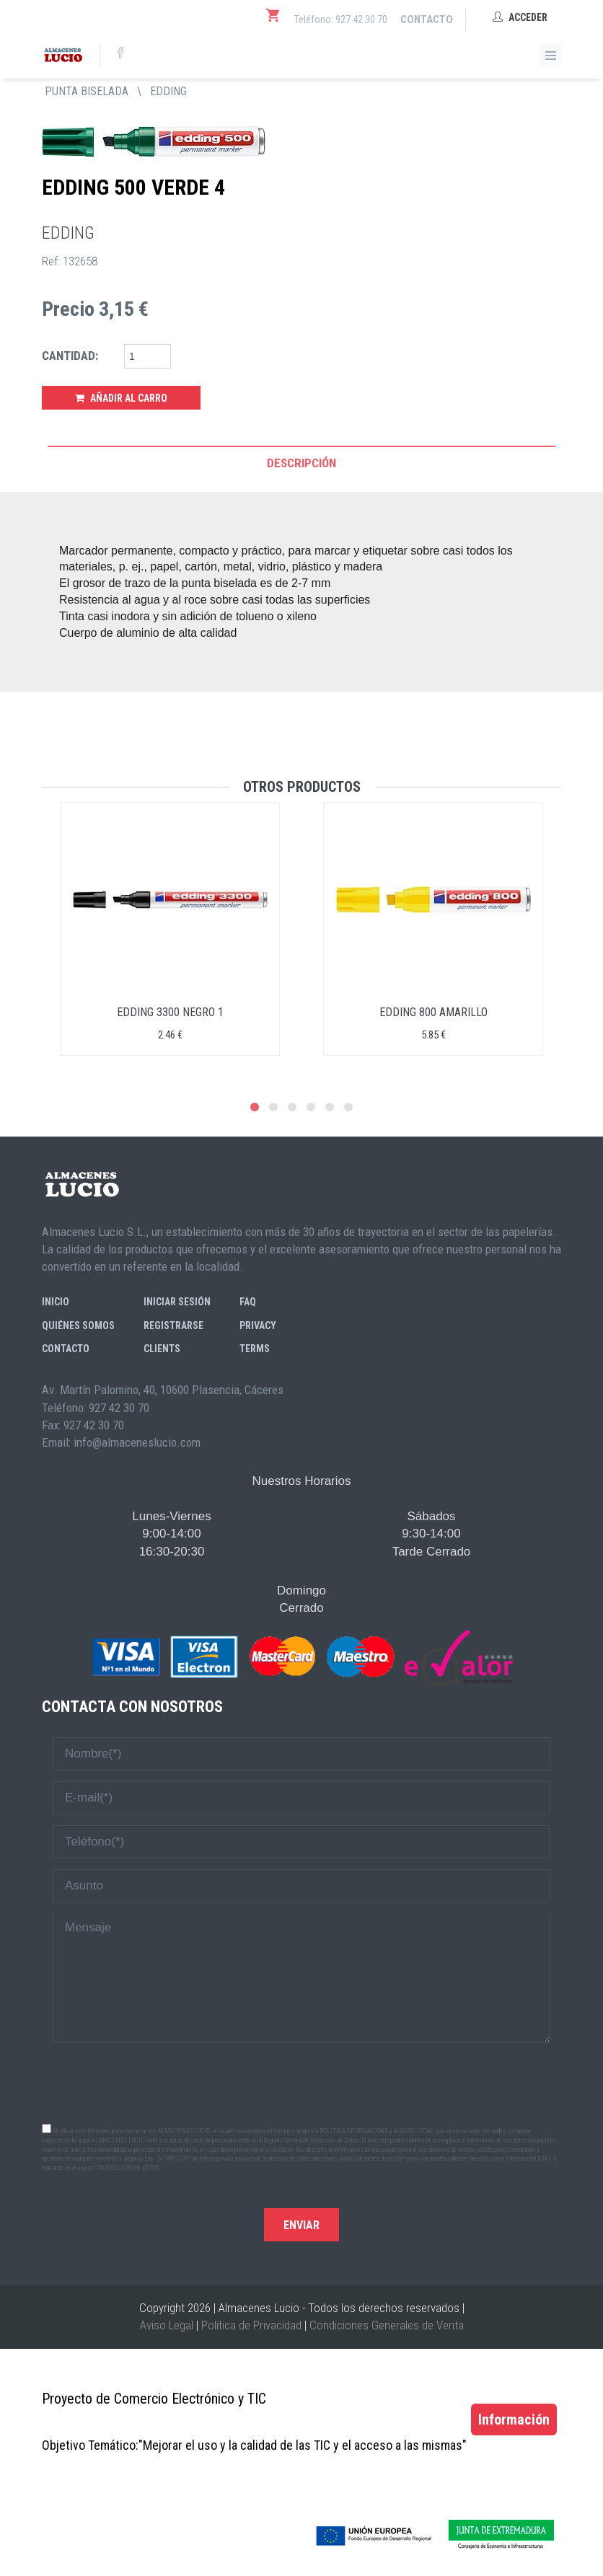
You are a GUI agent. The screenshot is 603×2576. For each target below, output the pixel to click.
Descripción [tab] (301, 463)
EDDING (168, 91)
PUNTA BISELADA (86, 91)
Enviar (301, 2225)
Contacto (426, 19)
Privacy (257, 1325)
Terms (254, 1348)
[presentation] (301, 2082)
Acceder (520, 17)
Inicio (55, 1301)
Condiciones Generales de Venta (386, 2325)
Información (514, 2419)
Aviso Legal (166, 2325)
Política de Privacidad (251, 2325)
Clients (162, 1348)
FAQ (247, 1301)
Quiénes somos (78, 1325)
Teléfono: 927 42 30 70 (340, 19)
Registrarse (173, 1325)
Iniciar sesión (177, 1301)
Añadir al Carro (121, 398)
